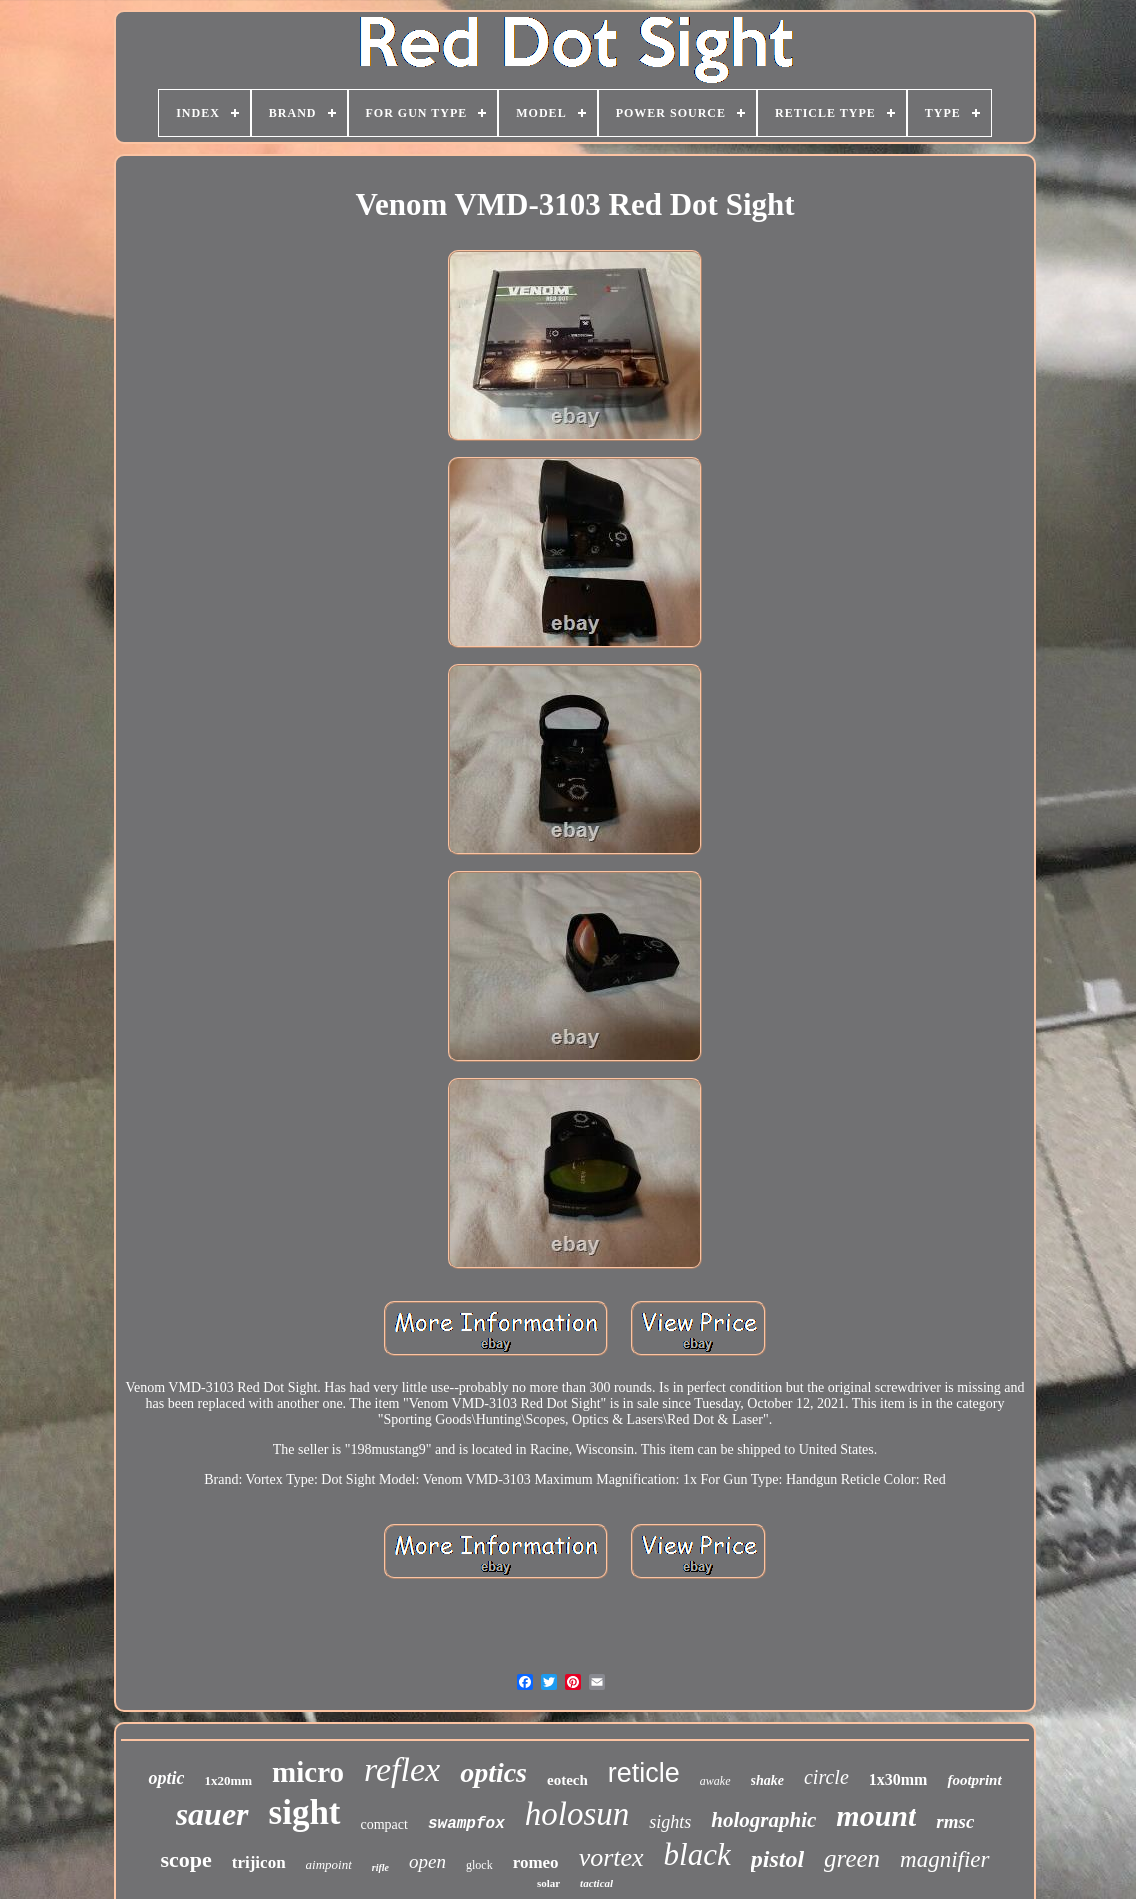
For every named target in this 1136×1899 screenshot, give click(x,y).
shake (767, 1780)
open (427, 1861)
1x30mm (898, 1779)
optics (493, 1772)
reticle (644, 1773)
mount (876, 1815)
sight (305, 1812)
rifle (380, 1867)
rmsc (955, 1821)
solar (548, 1883)
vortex (611, 1857)
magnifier (944, 1859)
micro (308, 1772)
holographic (763, 1820)
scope (185, 1859)
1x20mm (228, 1780)
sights (670, 1822)
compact (384, 1824)
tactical (596, 1883)
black (697, 1854)
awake (715, 1781)
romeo (536, 1862)
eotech (567, 1780)
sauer (212, 1814)
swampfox (466, 1824)
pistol (777, 1859)
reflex (402, 1769)
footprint (974, 1780)
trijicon (259, 1862)
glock (479, 1865)
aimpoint (329, 1864)
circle (826, 1777)
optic (166, 1778)
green (852, 1858)
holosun (577, 1814)
